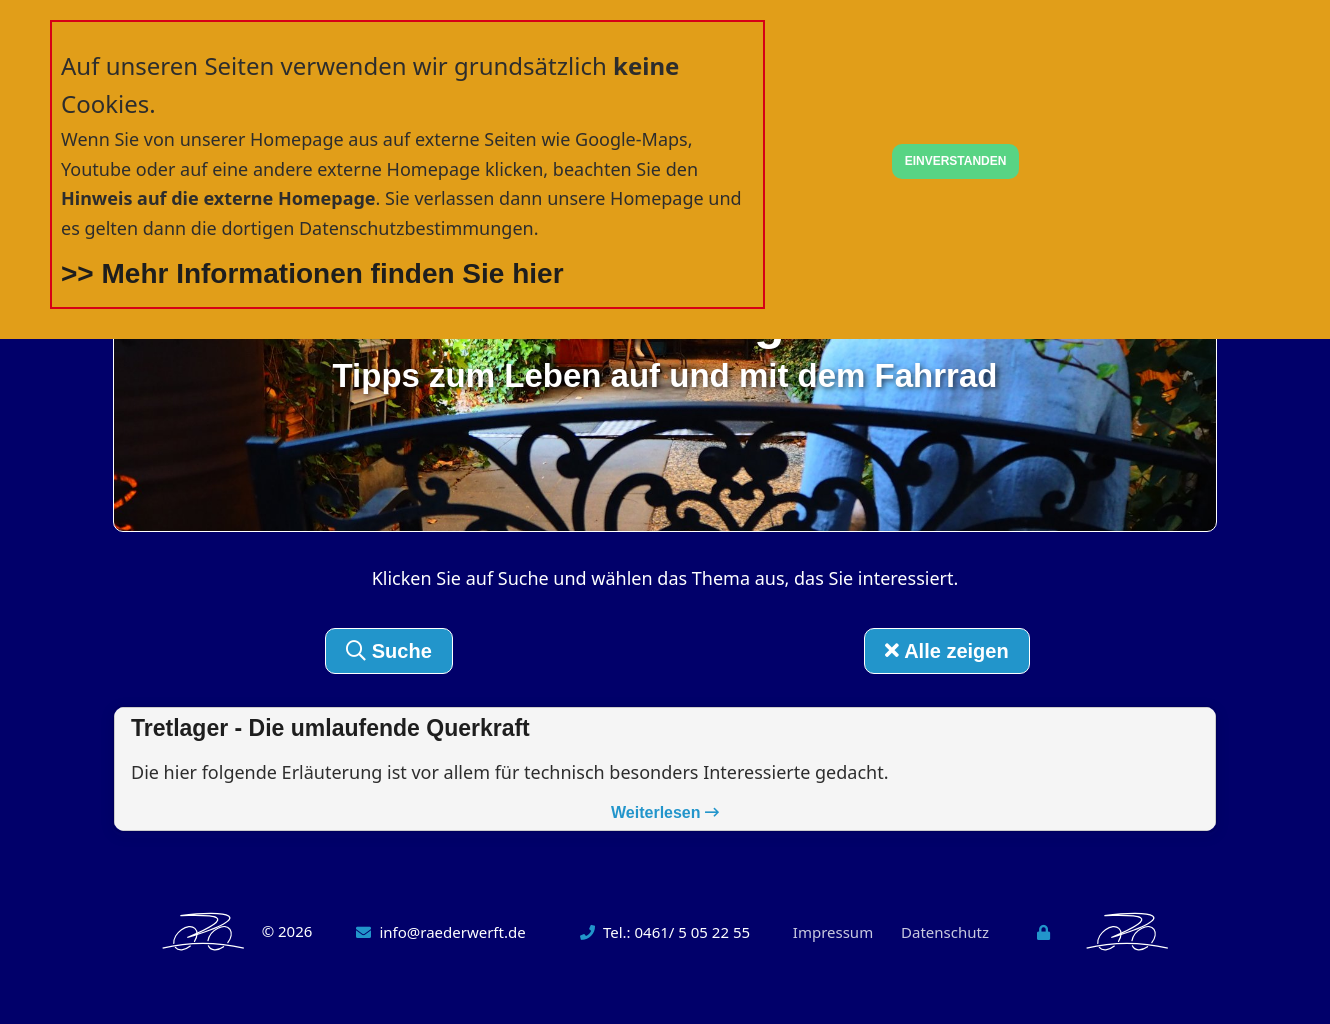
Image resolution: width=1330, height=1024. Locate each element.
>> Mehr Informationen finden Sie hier (312, 273)
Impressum (833, 932)
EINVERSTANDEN (956, 161)
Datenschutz (945, 932)
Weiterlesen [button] (665, 812)
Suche (389, 651)
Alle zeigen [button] (946, 651)
